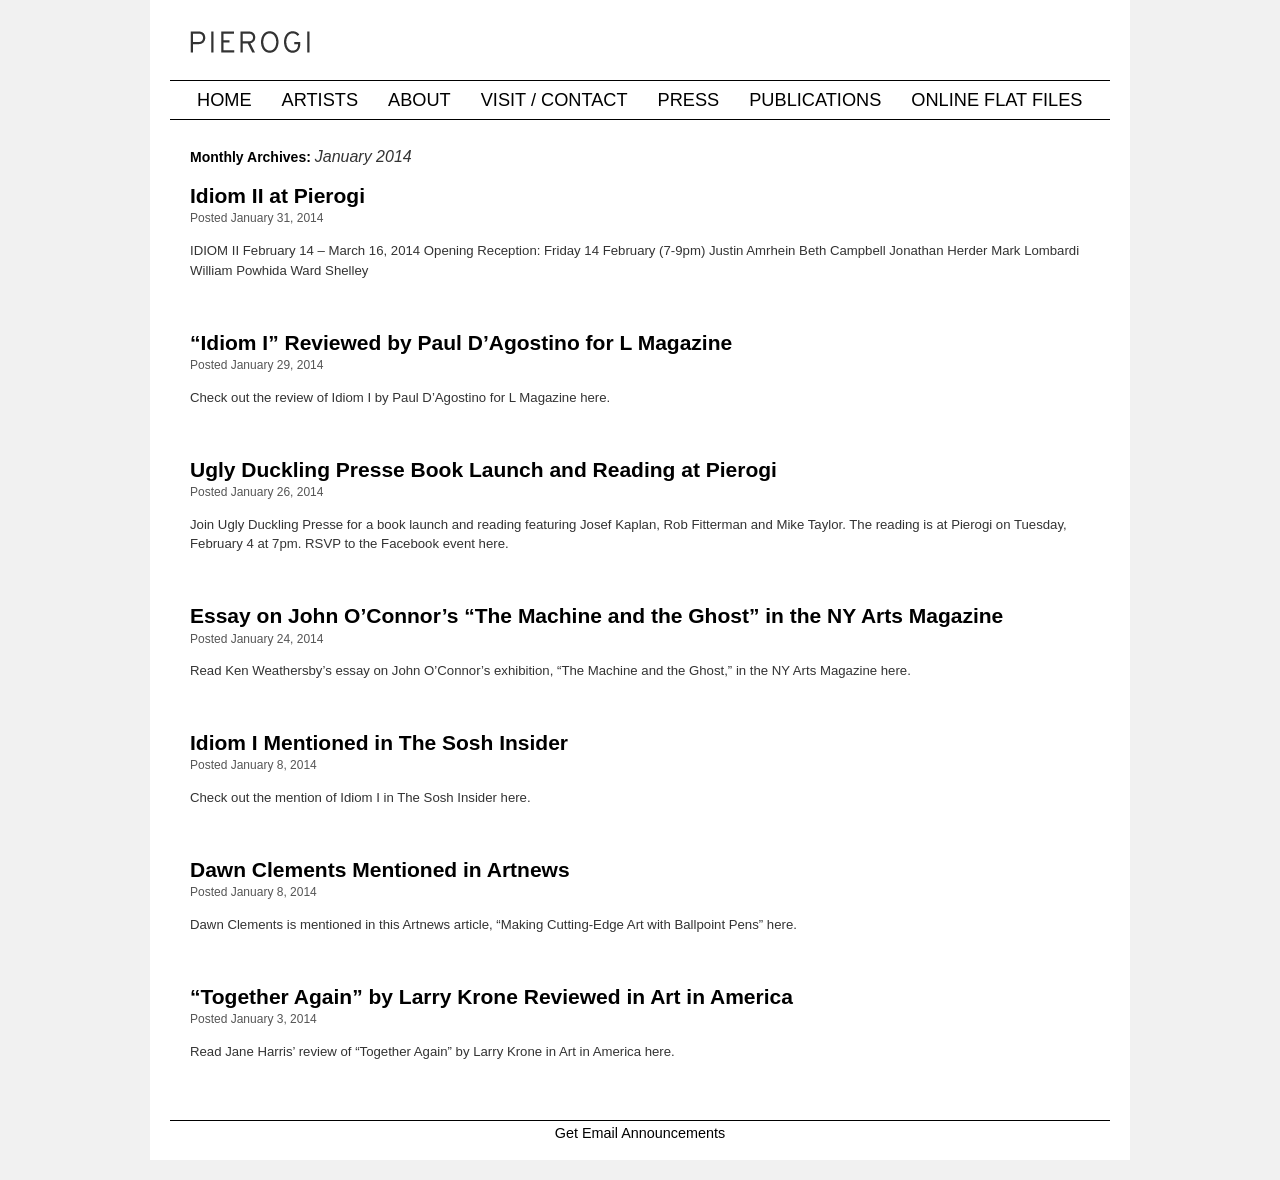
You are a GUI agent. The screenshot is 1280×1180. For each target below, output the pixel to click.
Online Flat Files (996, 100)
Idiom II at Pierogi (277, 195)
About (419, 100)
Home (224, 100)
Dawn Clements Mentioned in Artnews (380, 869)
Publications (815, 100)
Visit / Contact (554, 100)
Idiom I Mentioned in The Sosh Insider (379, 742)
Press (689, 100)
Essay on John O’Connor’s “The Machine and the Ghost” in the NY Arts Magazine (596, 615)
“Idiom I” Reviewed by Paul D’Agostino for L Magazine (461, 342)
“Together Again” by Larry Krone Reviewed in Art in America (491, 996)
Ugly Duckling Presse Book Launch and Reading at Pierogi (483, 469)
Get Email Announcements (640, 1133)
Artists (320, 100)
